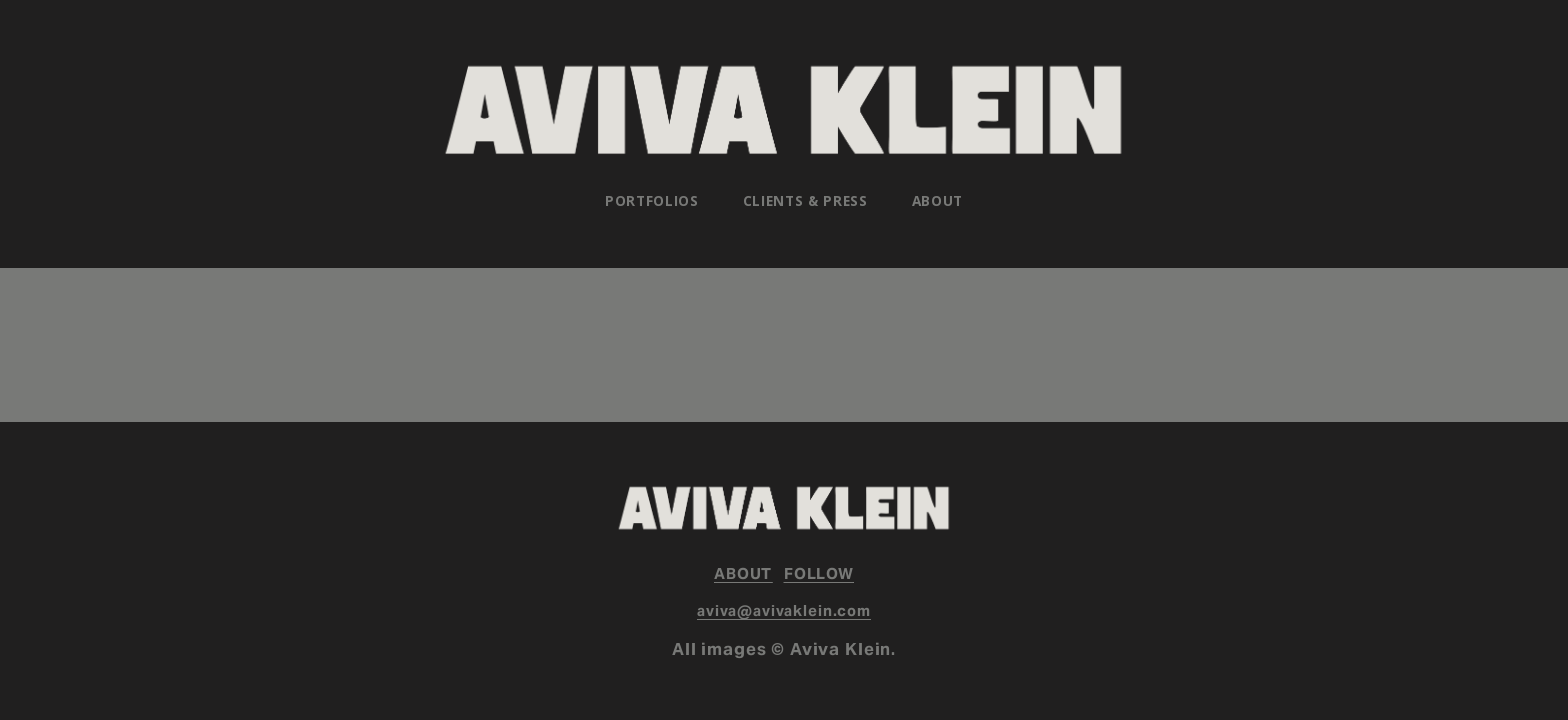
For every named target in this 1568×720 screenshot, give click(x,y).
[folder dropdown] (652, 201)
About (937, 200)
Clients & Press (805, 200)
